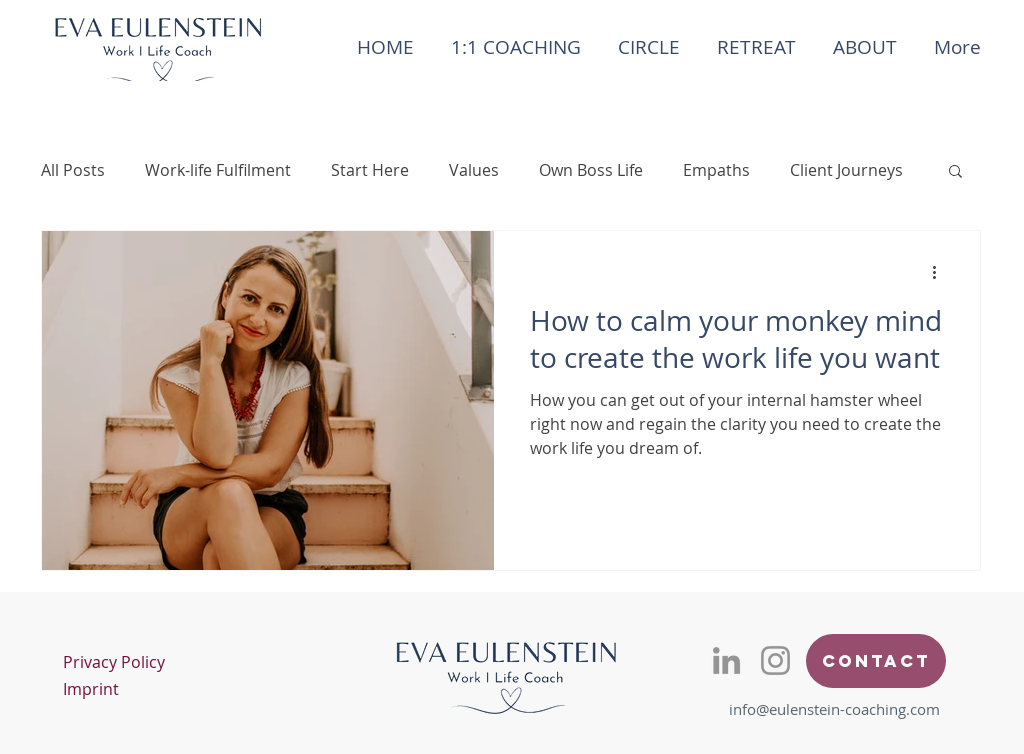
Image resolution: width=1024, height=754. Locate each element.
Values (474, 170)
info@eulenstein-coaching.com (834, 709)
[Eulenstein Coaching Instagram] (775, 660)
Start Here (370, 170)
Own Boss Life (591, 170)
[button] (955, 172)
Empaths (716, 170)
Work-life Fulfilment (218, 170)
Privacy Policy (114, 662)
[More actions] (941, 272)
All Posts (73, 170)
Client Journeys (846, 170)
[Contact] (876, 661)
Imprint (91, 689)
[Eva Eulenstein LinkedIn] (726, 660)
